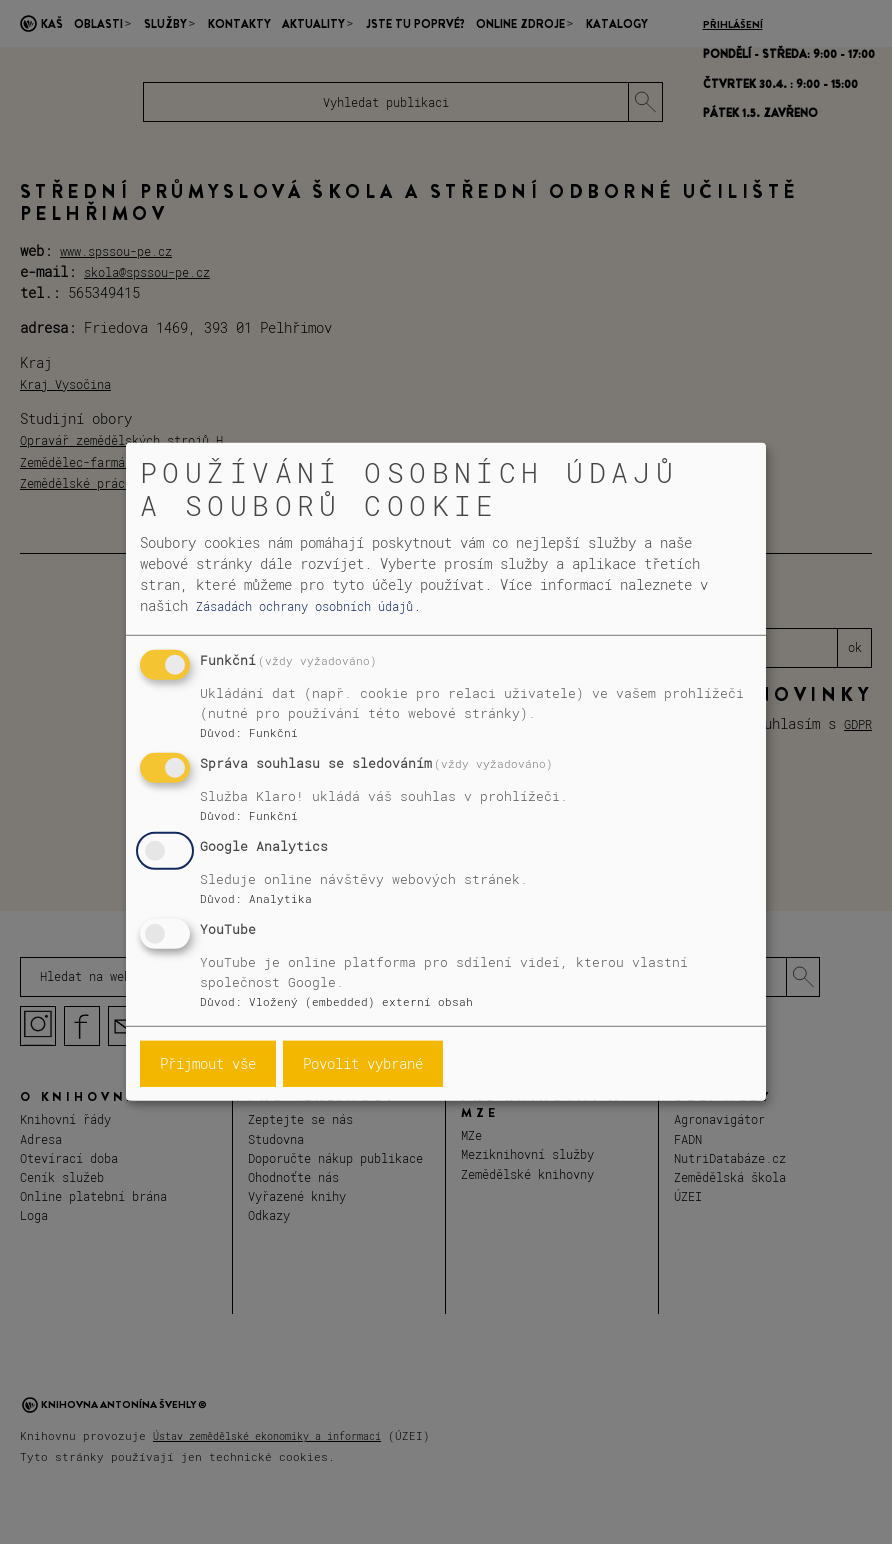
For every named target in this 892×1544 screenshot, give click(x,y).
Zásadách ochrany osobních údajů (304, 606)
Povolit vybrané (363, 1063)
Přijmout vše (208, 1063)
